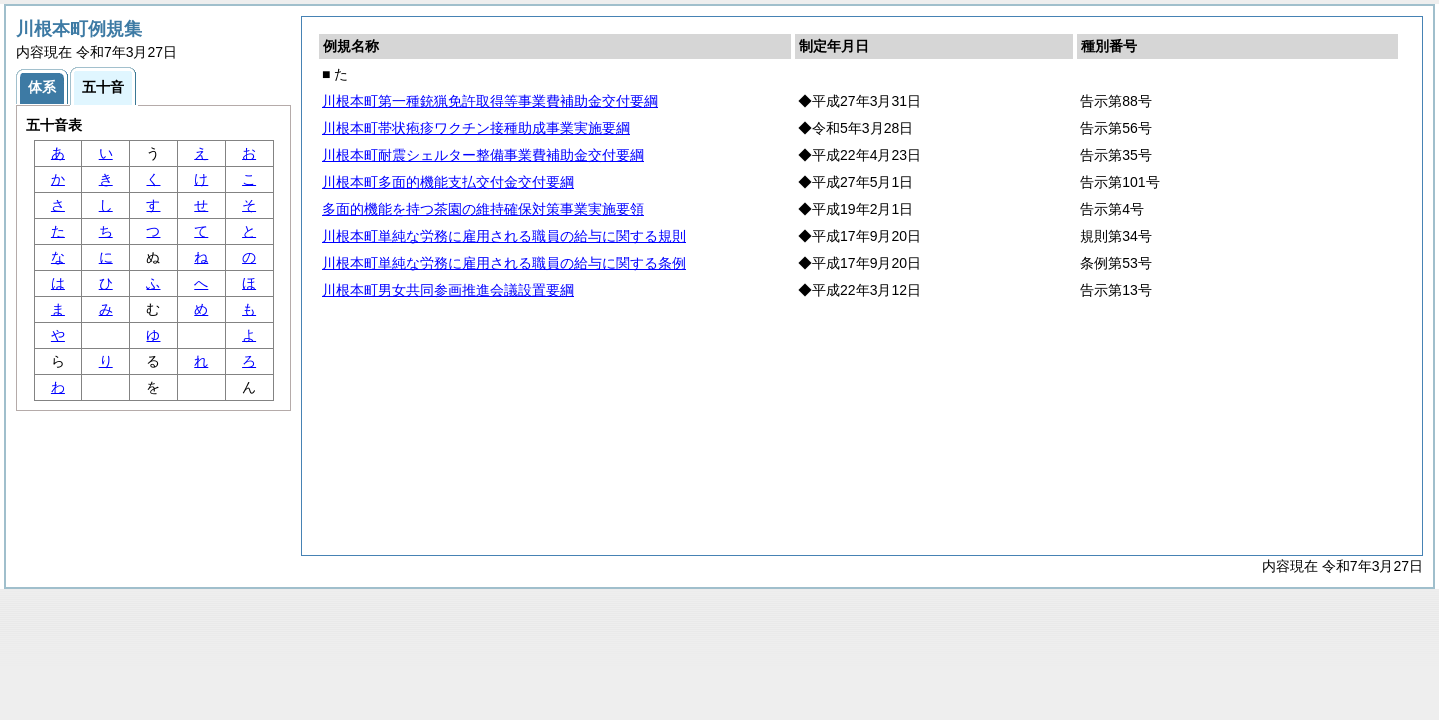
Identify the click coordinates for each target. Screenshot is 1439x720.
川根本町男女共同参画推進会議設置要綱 (448, 290)
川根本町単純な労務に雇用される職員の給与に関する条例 (504, 263)
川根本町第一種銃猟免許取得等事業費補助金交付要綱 (490, 101)
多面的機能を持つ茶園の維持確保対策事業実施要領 (483, 209)
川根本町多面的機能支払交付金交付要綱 (448, 182)
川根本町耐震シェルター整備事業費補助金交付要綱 (483, 155)
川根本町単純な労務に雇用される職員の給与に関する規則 (504, 236)
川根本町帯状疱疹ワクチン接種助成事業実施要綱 (476, 128)
